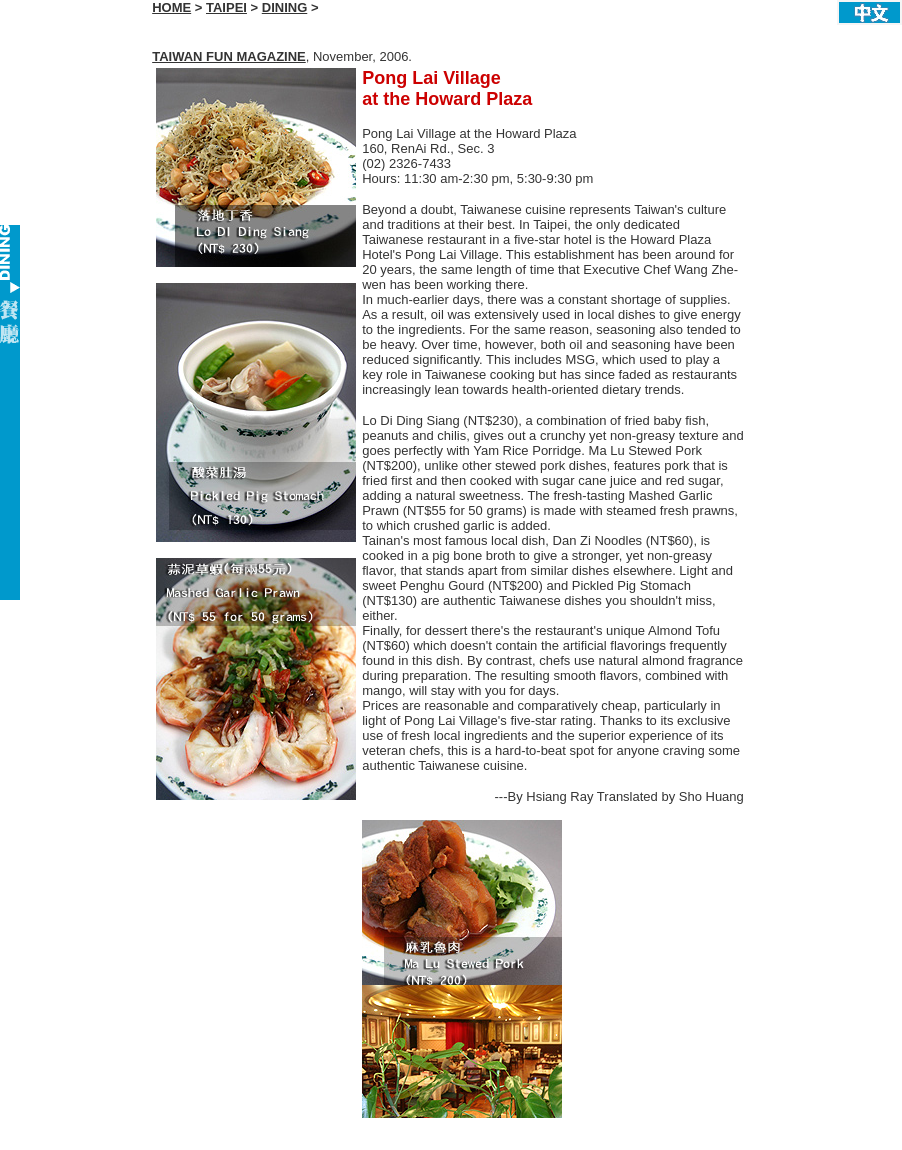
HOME (171, 7)
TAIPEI (226, 7)
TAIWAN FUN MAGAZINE (229, 56)
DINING (285, 7)
